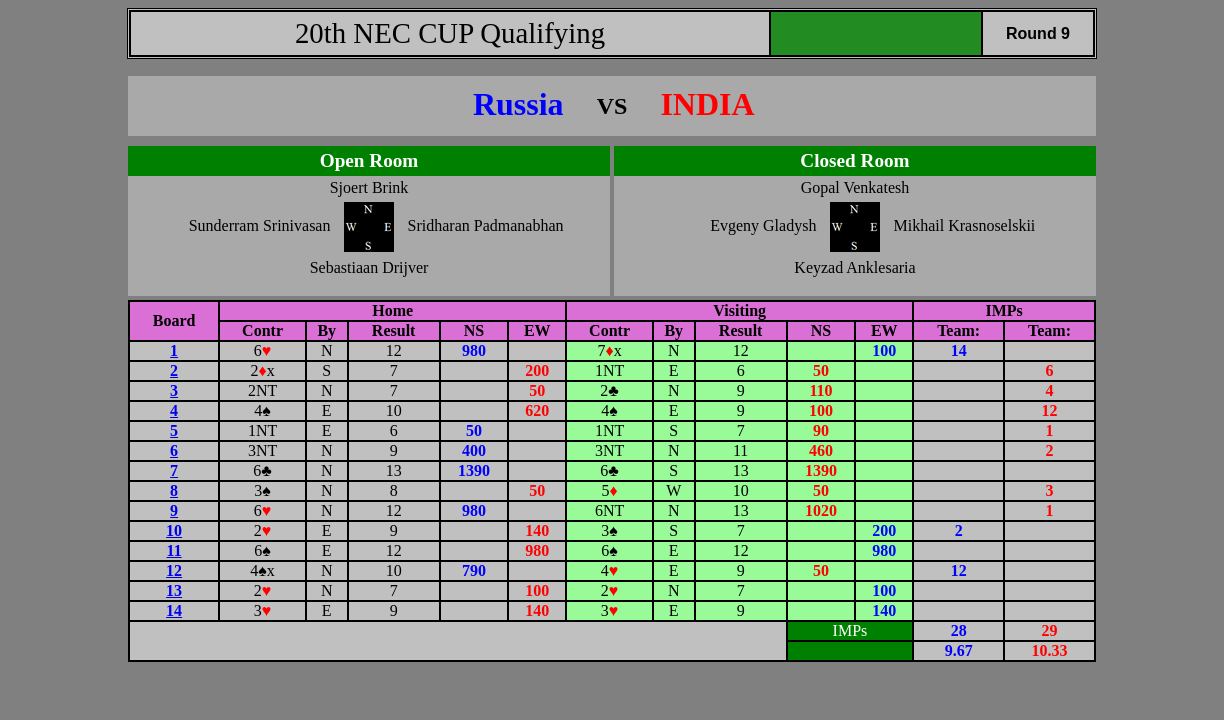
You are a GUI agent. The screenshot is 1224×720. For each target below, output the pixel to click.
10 (174, 530)
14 (174, 610)
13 (174, 590)
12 (174, 570)
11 (174, 550)
